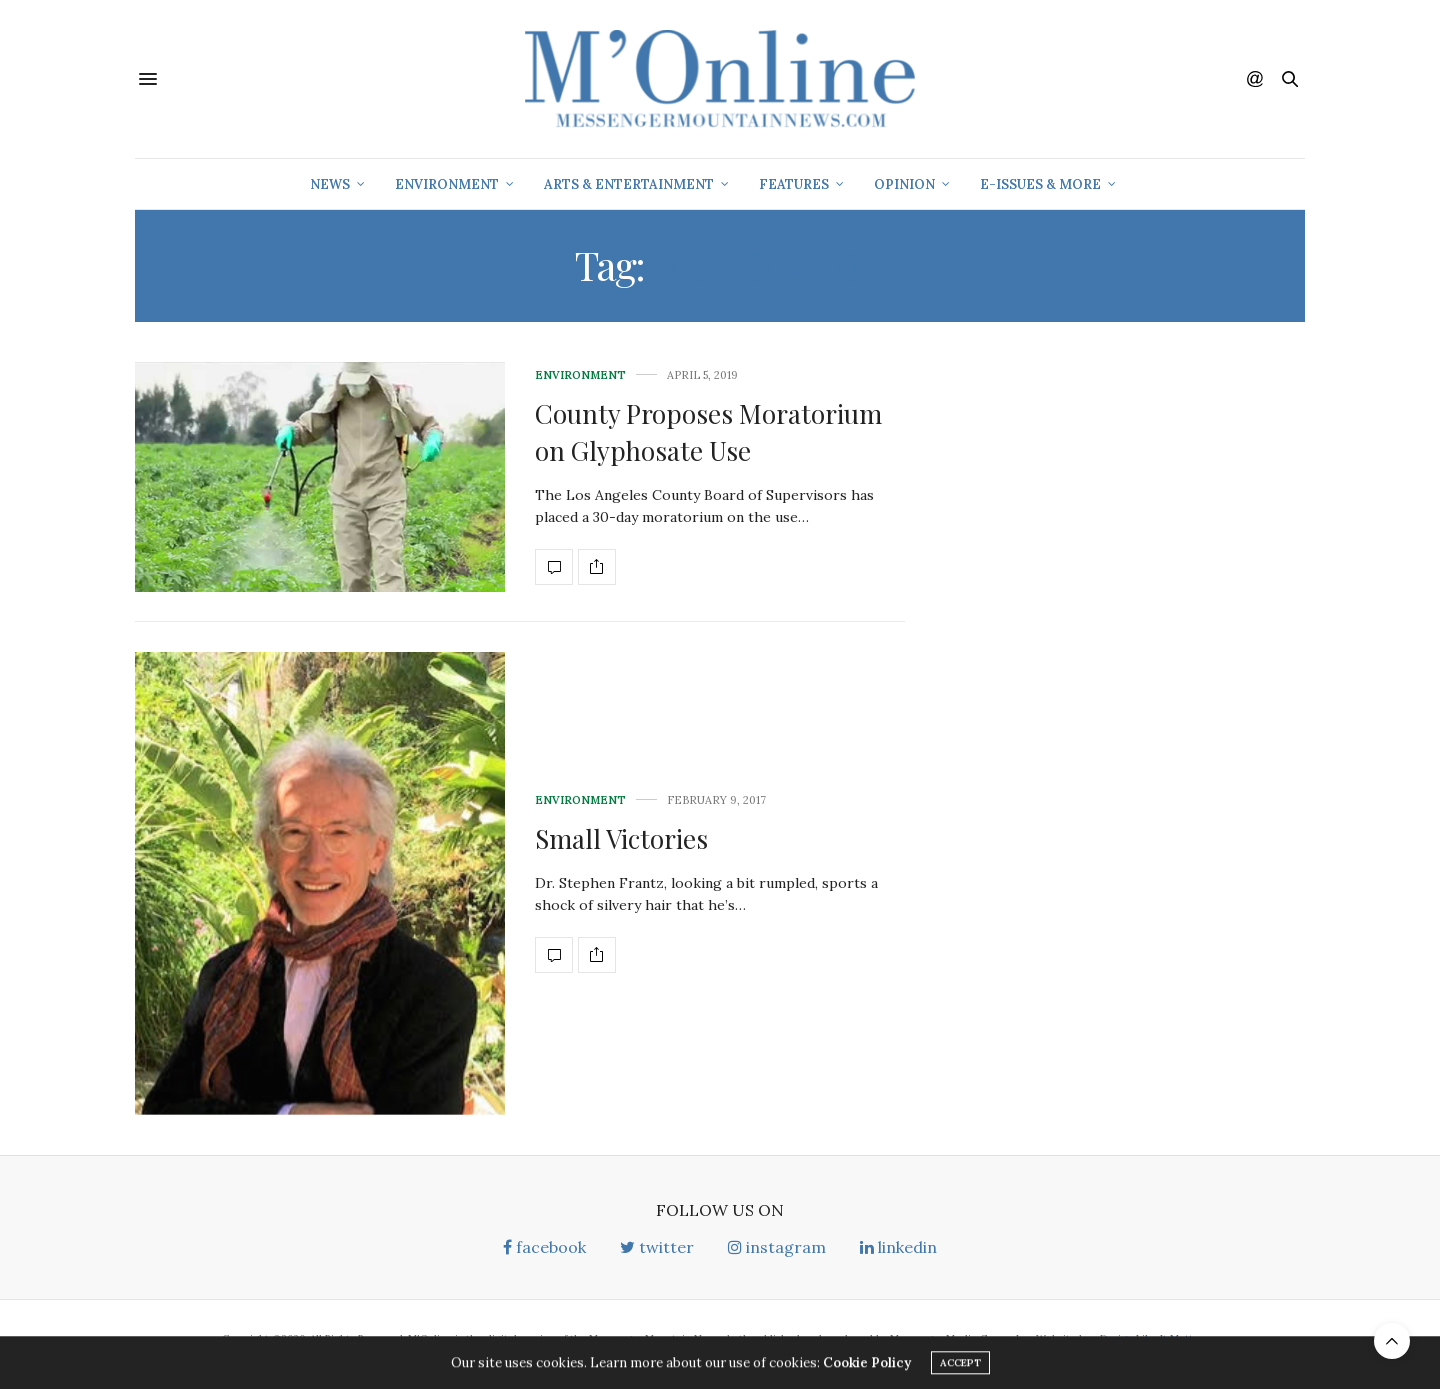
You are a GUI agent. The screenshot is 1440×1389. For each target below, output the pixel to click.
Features (794, 184)
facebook (544, 1247)
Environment (447, 184)
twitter (657, 1247)
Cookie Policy (867, 1368)
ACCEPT (960, 1368)
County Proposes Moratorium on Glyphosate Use (708, 431)
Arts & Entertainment (629, 184)
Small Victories (621, 838)
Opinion (904, 184)
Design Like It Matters (1154, 1338)
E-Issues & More (1040, 184)
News (330, 184)
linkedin (898, 1247)
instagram (777, 1247)
